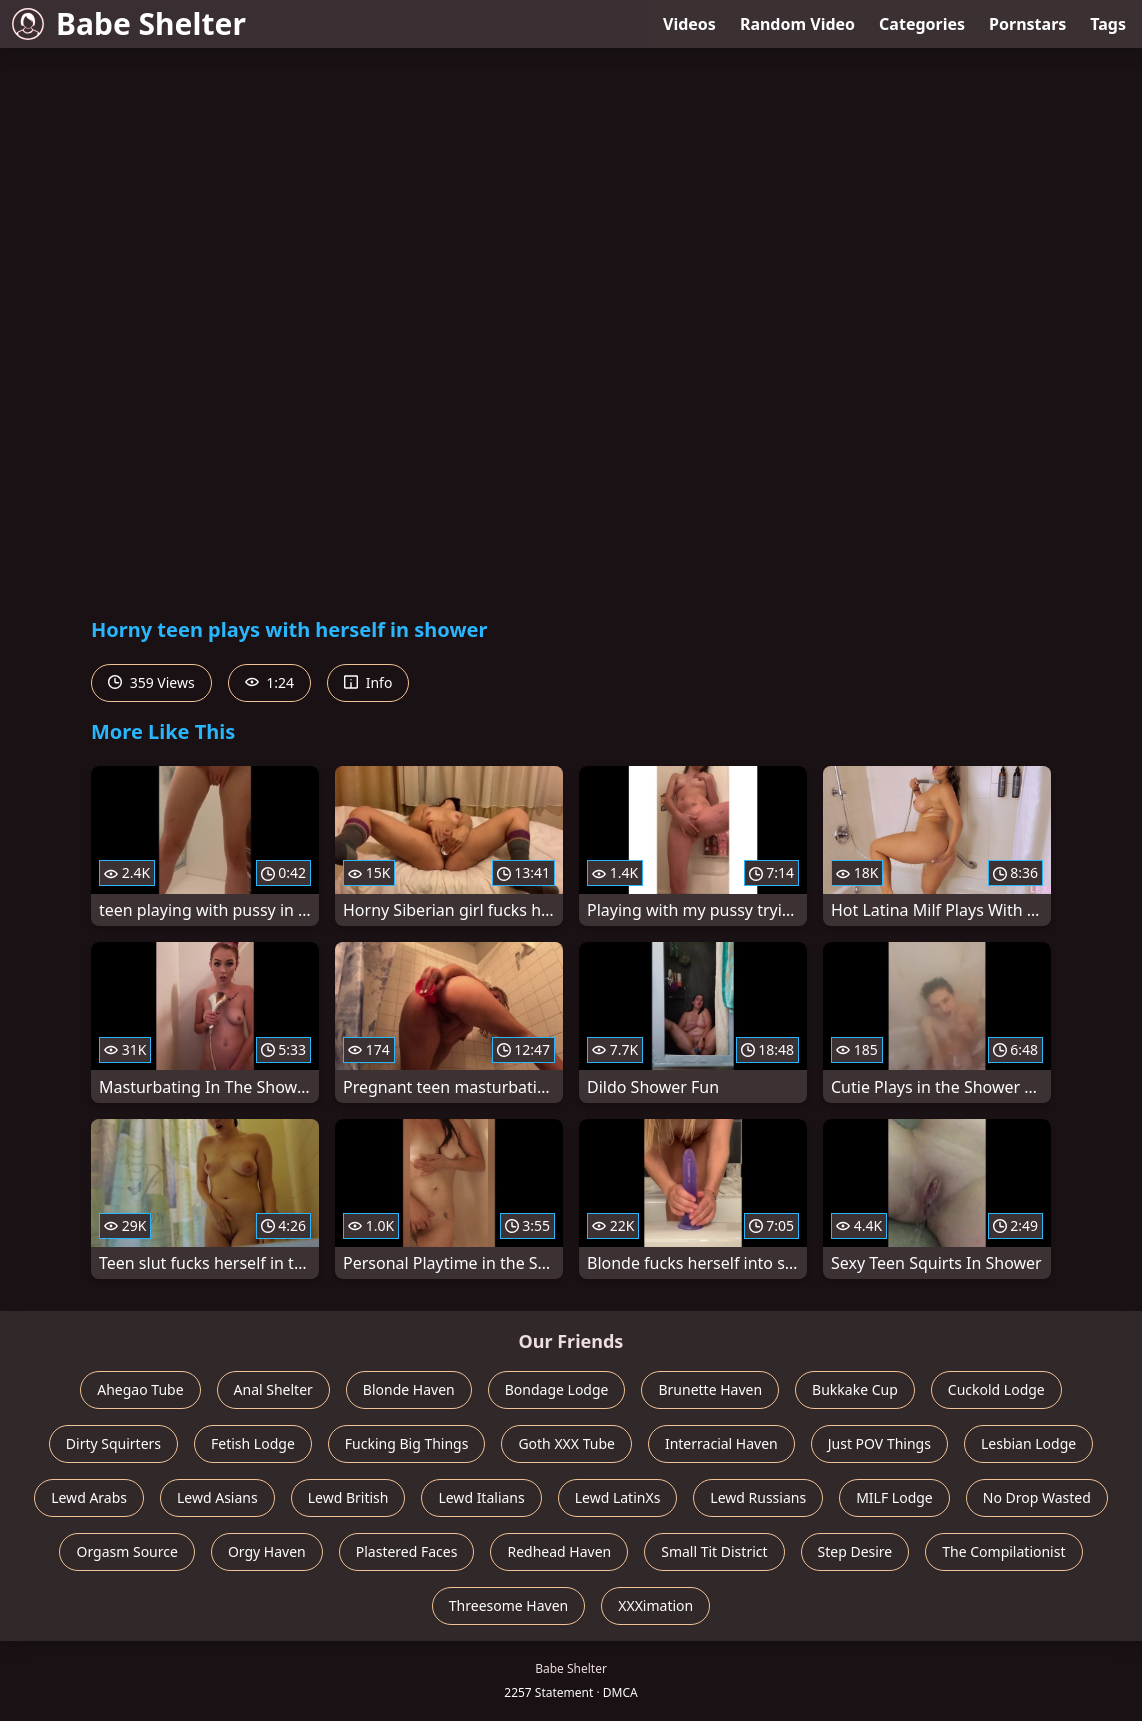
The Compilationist (1003, 1551)
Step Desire (855, 1551)
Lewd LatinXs (618, 1497)
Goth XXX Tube (566, 1443)
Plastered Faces (407, 1551)
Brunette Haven (710, 1389)
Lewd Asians (217, 1497)
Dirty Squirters (113, 1443)
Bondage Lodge (557, 1389)
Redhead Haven (559, 1551)
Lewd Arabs (89, 1497)
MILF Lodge (894, 1497)
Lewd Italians (481, 1497)
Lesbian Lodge (1028, 1443)
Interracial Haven (721, 1443)
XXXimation (655, 1605)
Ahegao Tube (140, 1389)
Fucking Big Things (407, 1443)
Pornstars (1027, 24)
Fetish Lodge (253, 1443)
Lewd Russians (758, 1497)
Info (368, 682)
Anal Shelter (273, 1389)
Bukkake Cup (855, 1389)
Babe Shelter (129, 23)
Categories (922, 24)
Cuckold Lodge (996, 1389)
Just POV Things (879, 1443)
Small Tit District (714, 1551)
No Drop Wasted (1037, 1497)
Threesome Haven (508, 1605)
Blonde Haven (409, 1389)
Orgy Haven (267, 1551)
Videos (689, 24)
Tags (1108, 24)
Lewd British (348, 1497)
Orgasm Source (126, 1551)
